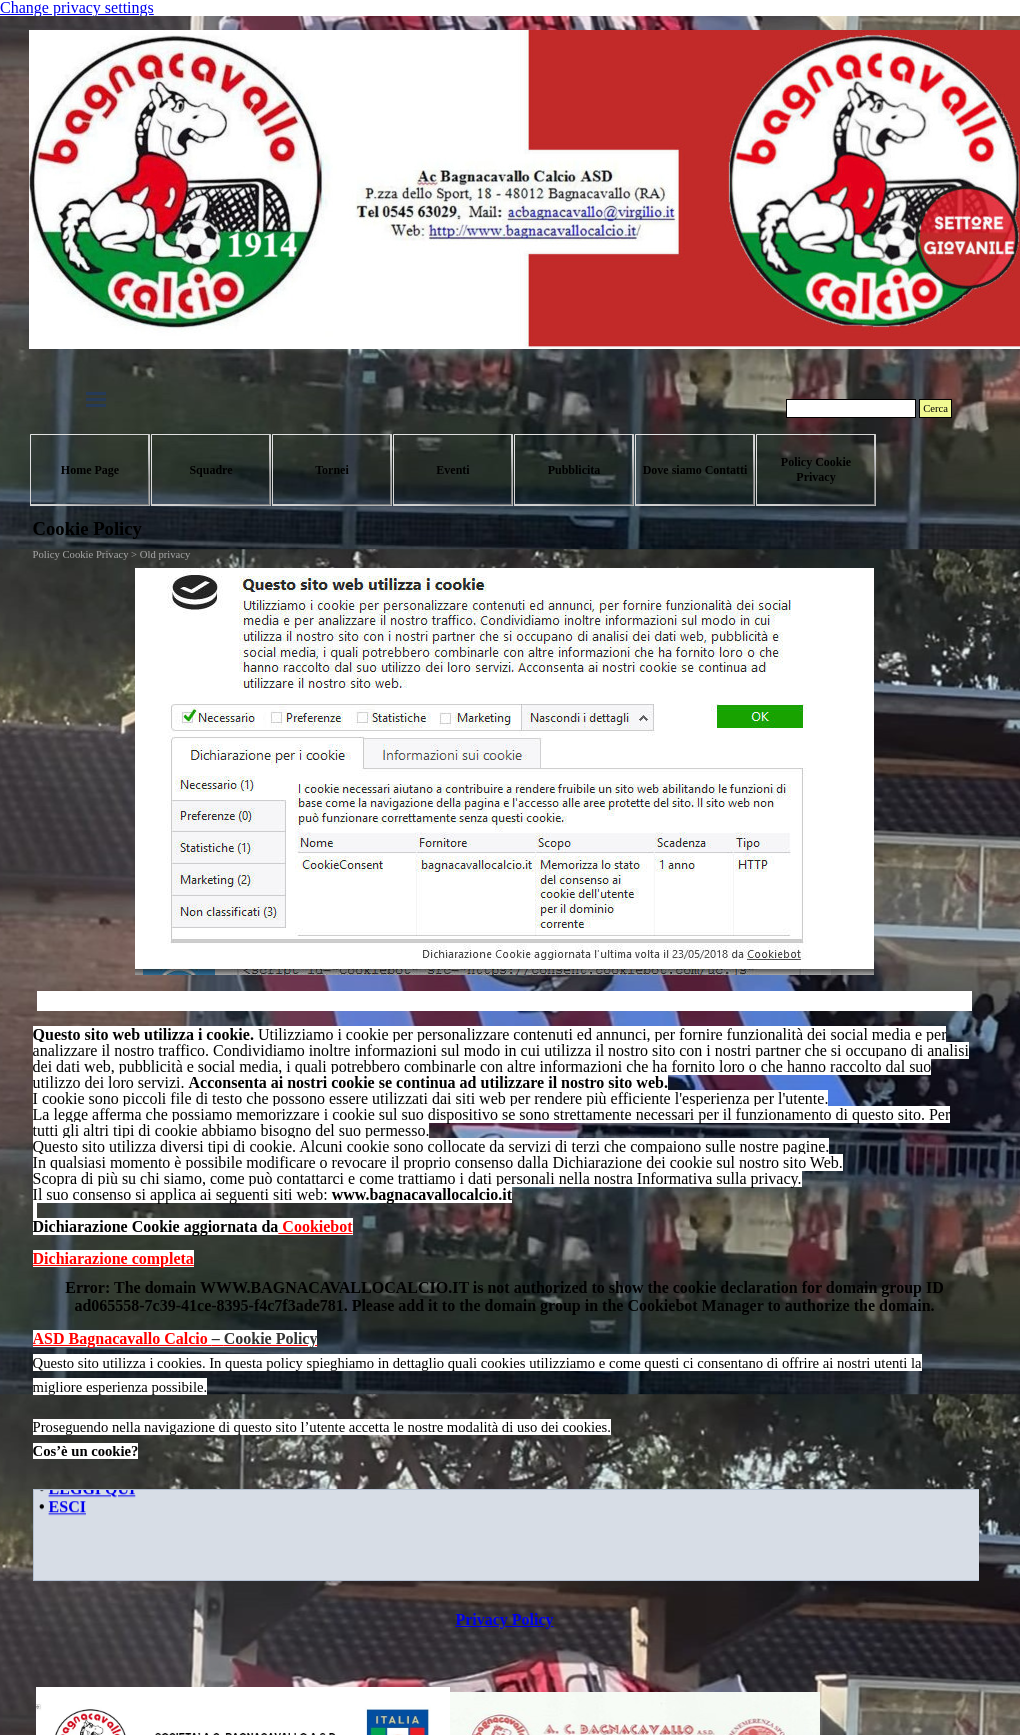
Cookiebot (315, 1226)
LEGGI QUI (91, 1490)
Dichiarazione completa (113, 1258)
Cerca (935, 408)
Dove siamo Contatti (695, 470)
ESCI (66, 1508)
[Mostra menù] (96, 399)
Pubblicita (574, 470)
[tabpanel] (505, 1147)
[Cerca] (851, 408)
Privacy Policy (504, 1619)
